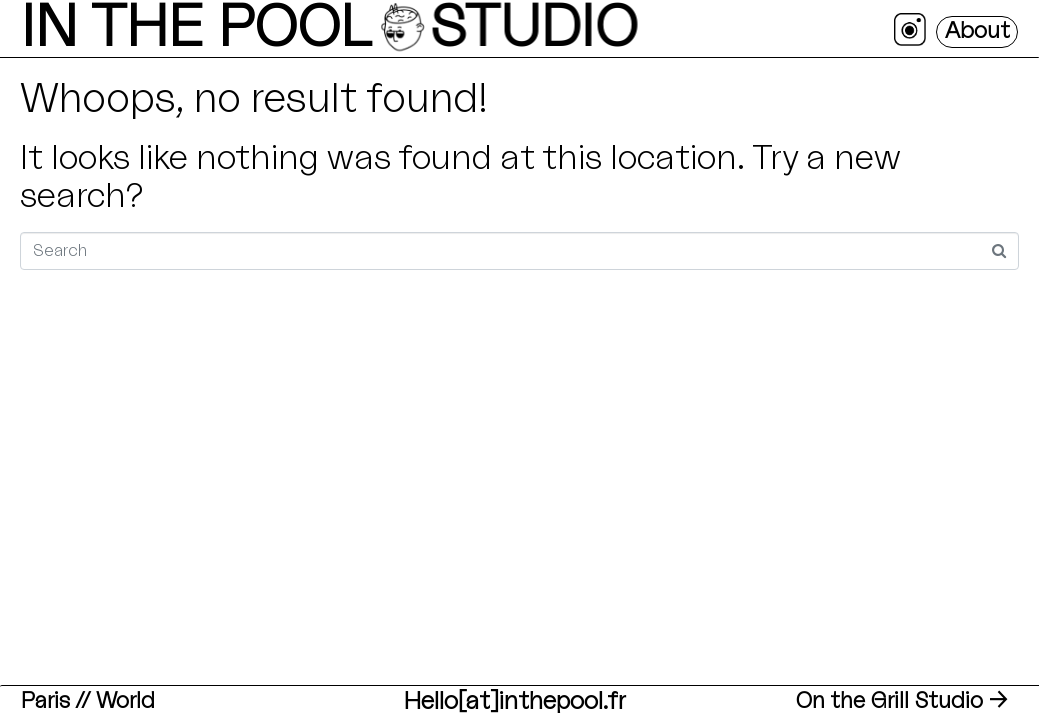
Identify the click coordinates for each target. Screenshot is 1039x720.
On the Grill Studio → (902, 701)
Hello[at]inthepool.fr (514, 702)
